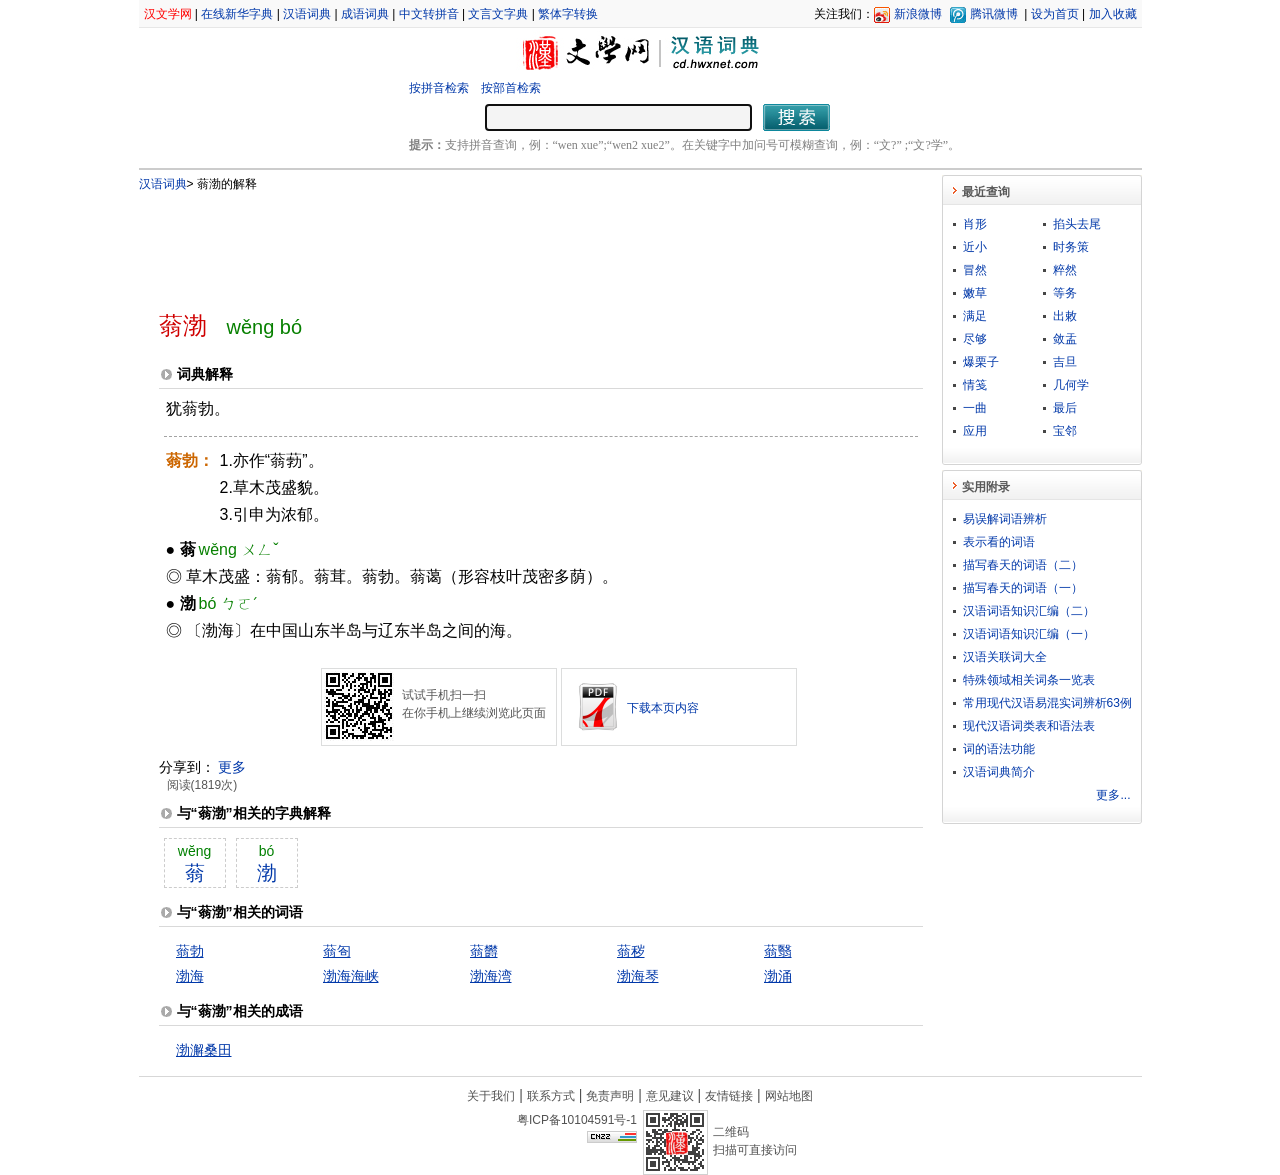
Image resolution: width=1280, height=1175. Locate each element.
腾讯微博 (994, 14)
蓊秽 (631, 951)
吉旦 (1065, 362)
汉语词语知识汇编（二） (1029, 611)
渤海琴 (638, 976)
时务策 (1071, 247)
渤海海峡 (351, 976)
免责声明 (610, 1096)
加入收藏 (1113, 14)
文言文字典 (498, 14)
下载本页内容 (663, 708)
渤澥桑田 (204, 1050)
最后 (1065, 408)
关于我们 (491, 1096)
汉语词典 (307, 14)
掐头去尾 (1077, 224)
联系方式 (551, 1096)
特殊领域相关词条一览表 (1029, 680)
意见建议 (670, 1096)
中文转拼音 (429, 14)
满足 (975, 316)
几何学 (1071, 385)
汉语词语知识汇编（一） (1029, 634)
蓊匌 (337, 951)
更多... (1113, 795)
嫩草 (975, 293)
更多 (232, 767)
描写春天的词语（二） (1023, 565)
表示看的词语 (999, 542)
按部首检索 (511, 88)
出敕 (1065, 316)
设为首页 (1055, 14)
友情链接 (729, 1096)
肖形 (975, 224)
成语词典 (365, 14)
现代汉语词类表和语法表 (1029, 726)
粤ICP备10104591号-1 (577, 1120)
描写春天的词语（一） (1023, 588)
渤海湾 (491, 976)
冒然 (975, 270)
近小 (975, 247)
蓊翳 (778, 951)
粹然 (1065, 270)
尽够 (975, 339)
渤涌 (778, 976)
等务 (1065, 293)
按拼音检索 (439, 88)
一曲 (975, 408)
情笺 (975, 385)
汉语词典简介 (999, 772)
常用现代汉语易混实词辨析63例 (1047, 703)
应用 (975, 431)
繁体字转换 (568, 14)
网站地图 (789, 1096)
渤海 (190, 976)
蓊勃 (190, 951)
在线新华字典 (237, 14)
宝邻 (1065, 431)
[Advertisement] (508, 243)
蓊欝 (484, 951)
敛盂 (1065, 339)
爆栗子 (981, 362)
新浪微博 (918, 14)
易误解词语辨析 (1005, 519)
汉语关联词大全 (1005, 657)
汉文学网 (168, 14)
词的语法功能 (999, 749)
